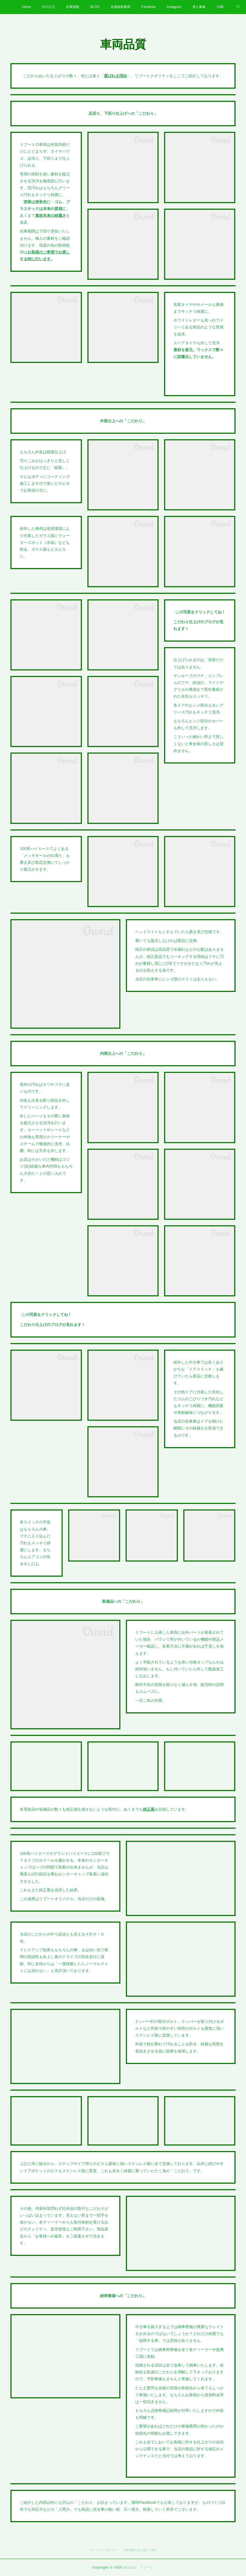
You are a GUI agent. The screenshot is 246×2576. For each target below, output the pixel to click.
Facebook (148, 7)
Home (26, 7)
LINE (220, 7)
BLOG (94, 7)
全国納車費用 (120, 7)
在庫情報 (72, 7)
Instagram (174, 7)
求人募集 (199, 7)
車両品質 (48, 7)
